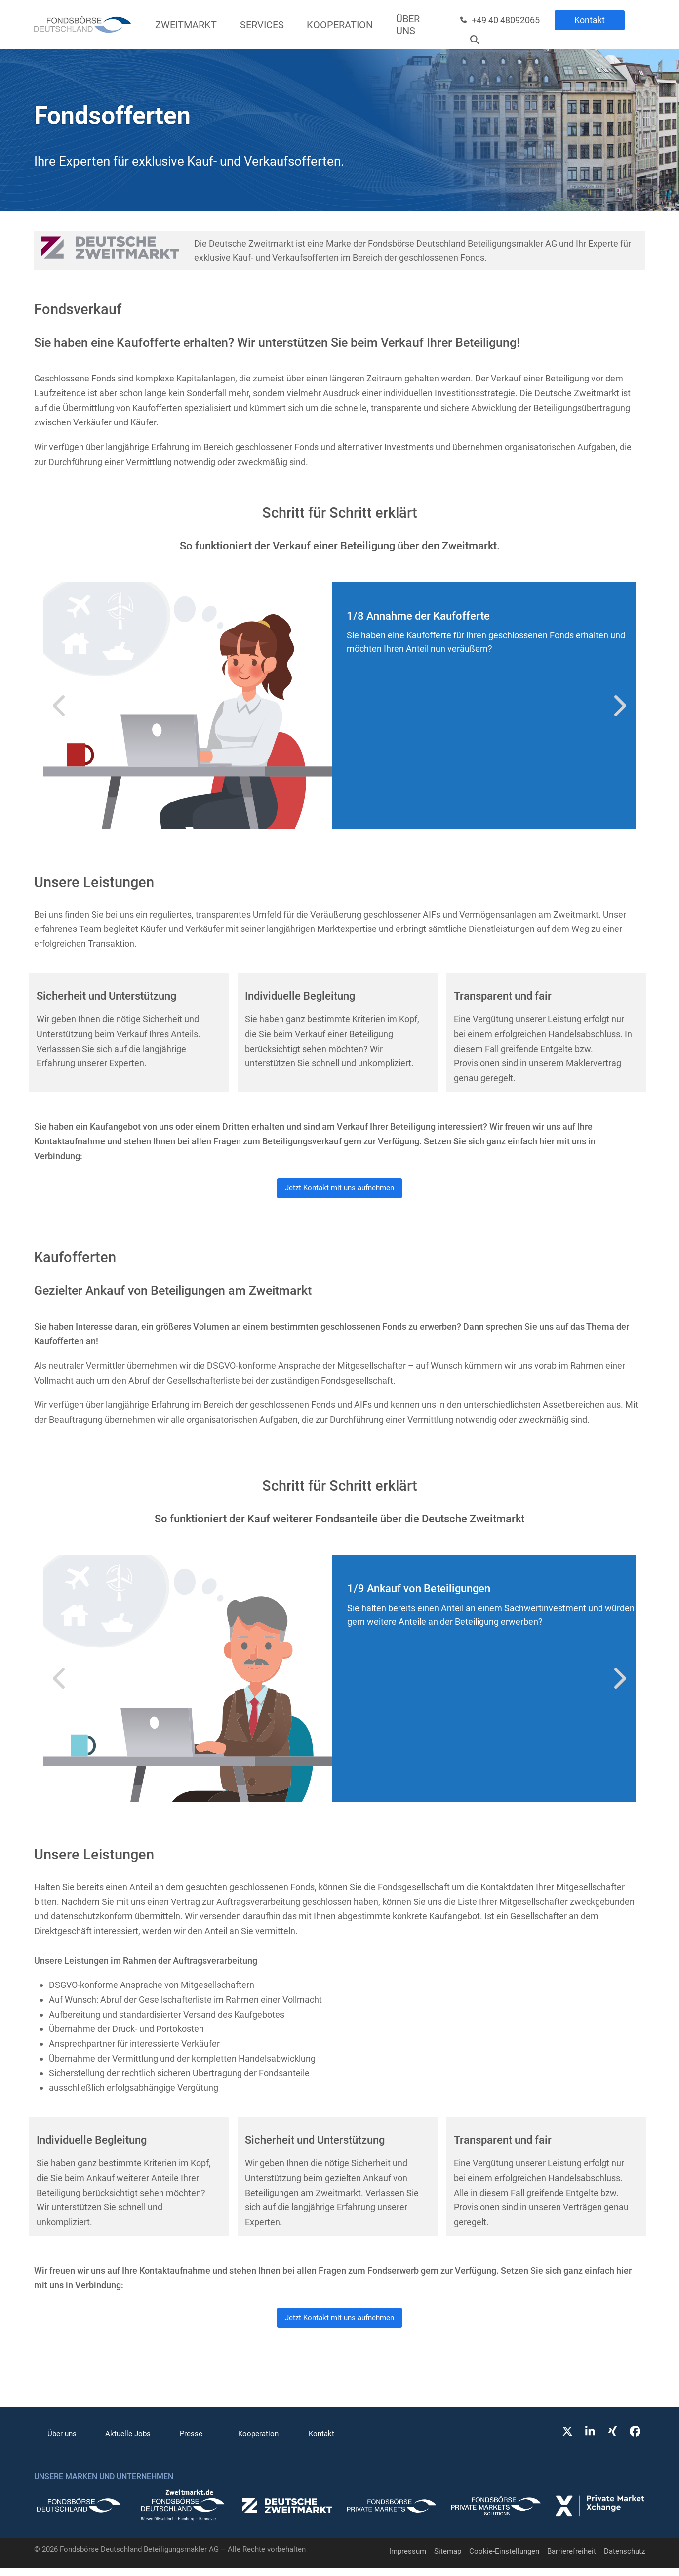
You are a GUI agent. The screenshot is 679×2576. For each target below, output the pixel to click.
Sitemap (447, 2559)
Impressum (407, 2559)
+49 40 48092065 (506, 20)
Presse (191, 2441)
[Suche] (474, 39)
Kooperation (258, 2441)
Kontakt (589, 20)
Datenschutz (624, 2559)
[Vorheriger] (60, 705)
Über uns (62, 2441)
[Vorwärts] (619, 705)
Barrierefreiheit (571, 2559)
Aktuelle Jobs (128, 2441)
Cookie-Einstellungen (504, 2559)
